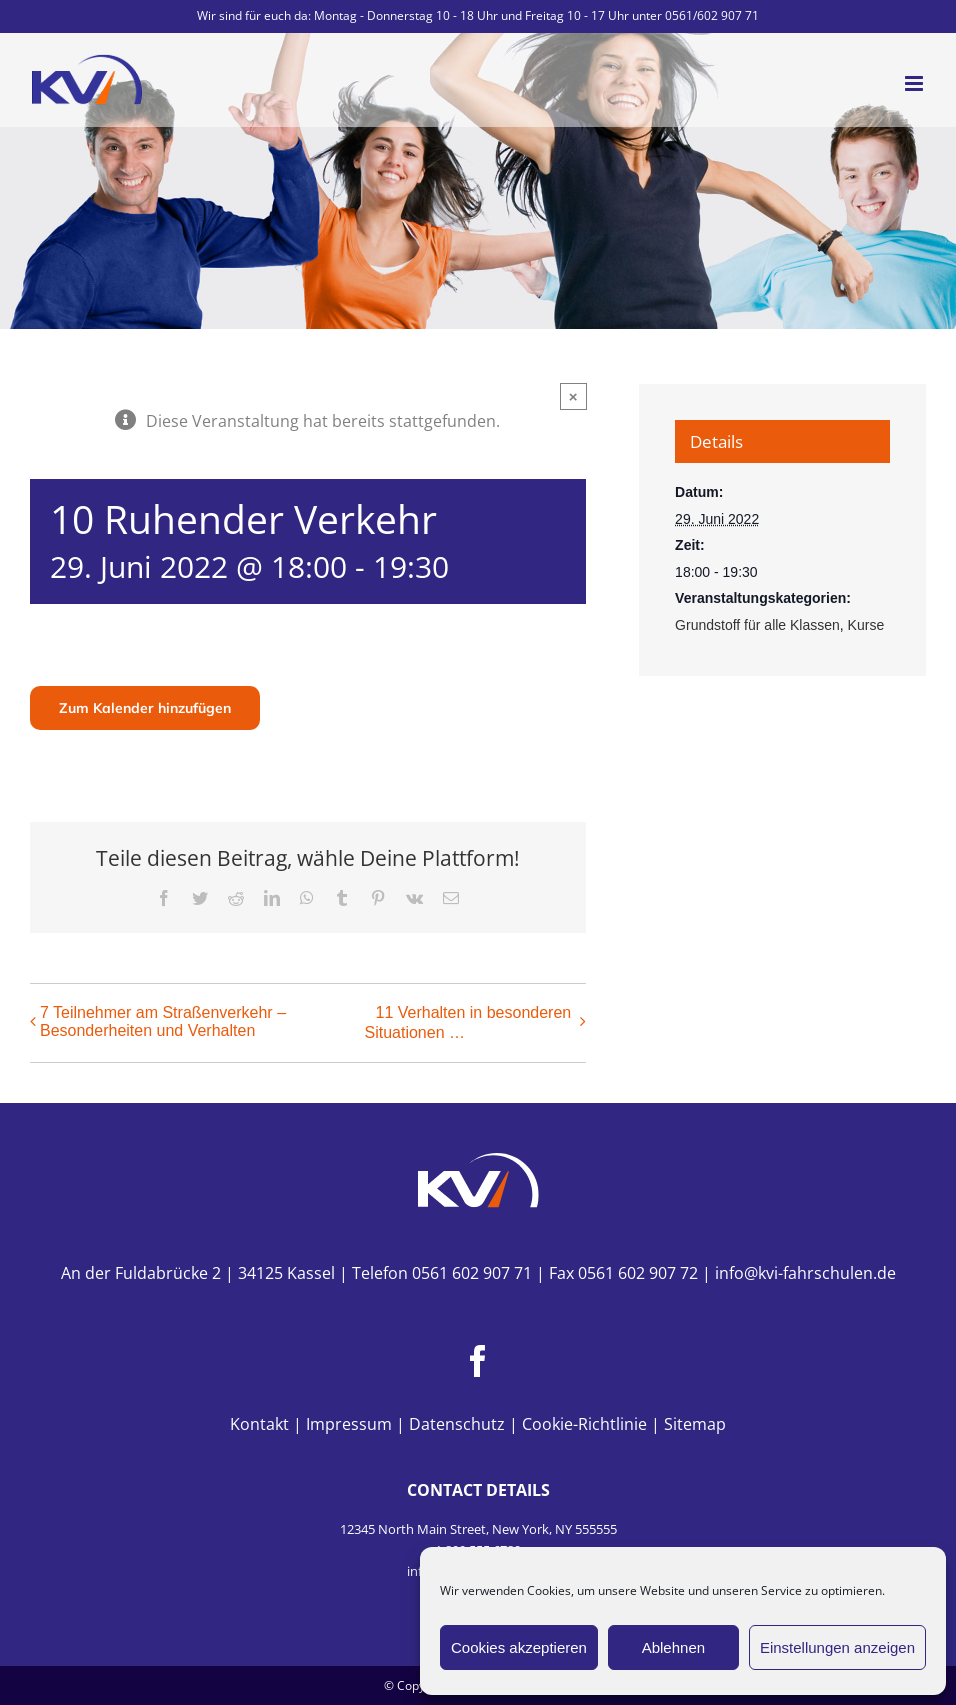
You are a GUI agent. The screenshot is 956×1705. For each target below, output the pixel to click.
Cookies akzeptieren (519, 1647)
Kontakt (259, 1424)
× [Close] (573, 396)
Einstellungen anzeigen (837, 1647)
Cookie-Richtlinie (584, 1424)
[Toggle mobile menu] (915, 83)
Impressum (349, 1424)
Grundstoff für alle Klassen (757, 625)
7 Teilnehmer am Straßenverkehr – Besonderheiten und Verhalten (163, 1021)
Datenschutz (457, 1424)
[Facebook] (478, 1361)
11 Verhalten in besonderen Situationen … (467, 1022)
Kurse (866, 625)
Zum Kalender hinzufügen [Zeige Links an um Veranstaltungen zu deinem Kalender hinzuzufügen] (145, 708)
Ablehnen (673, 1647)
